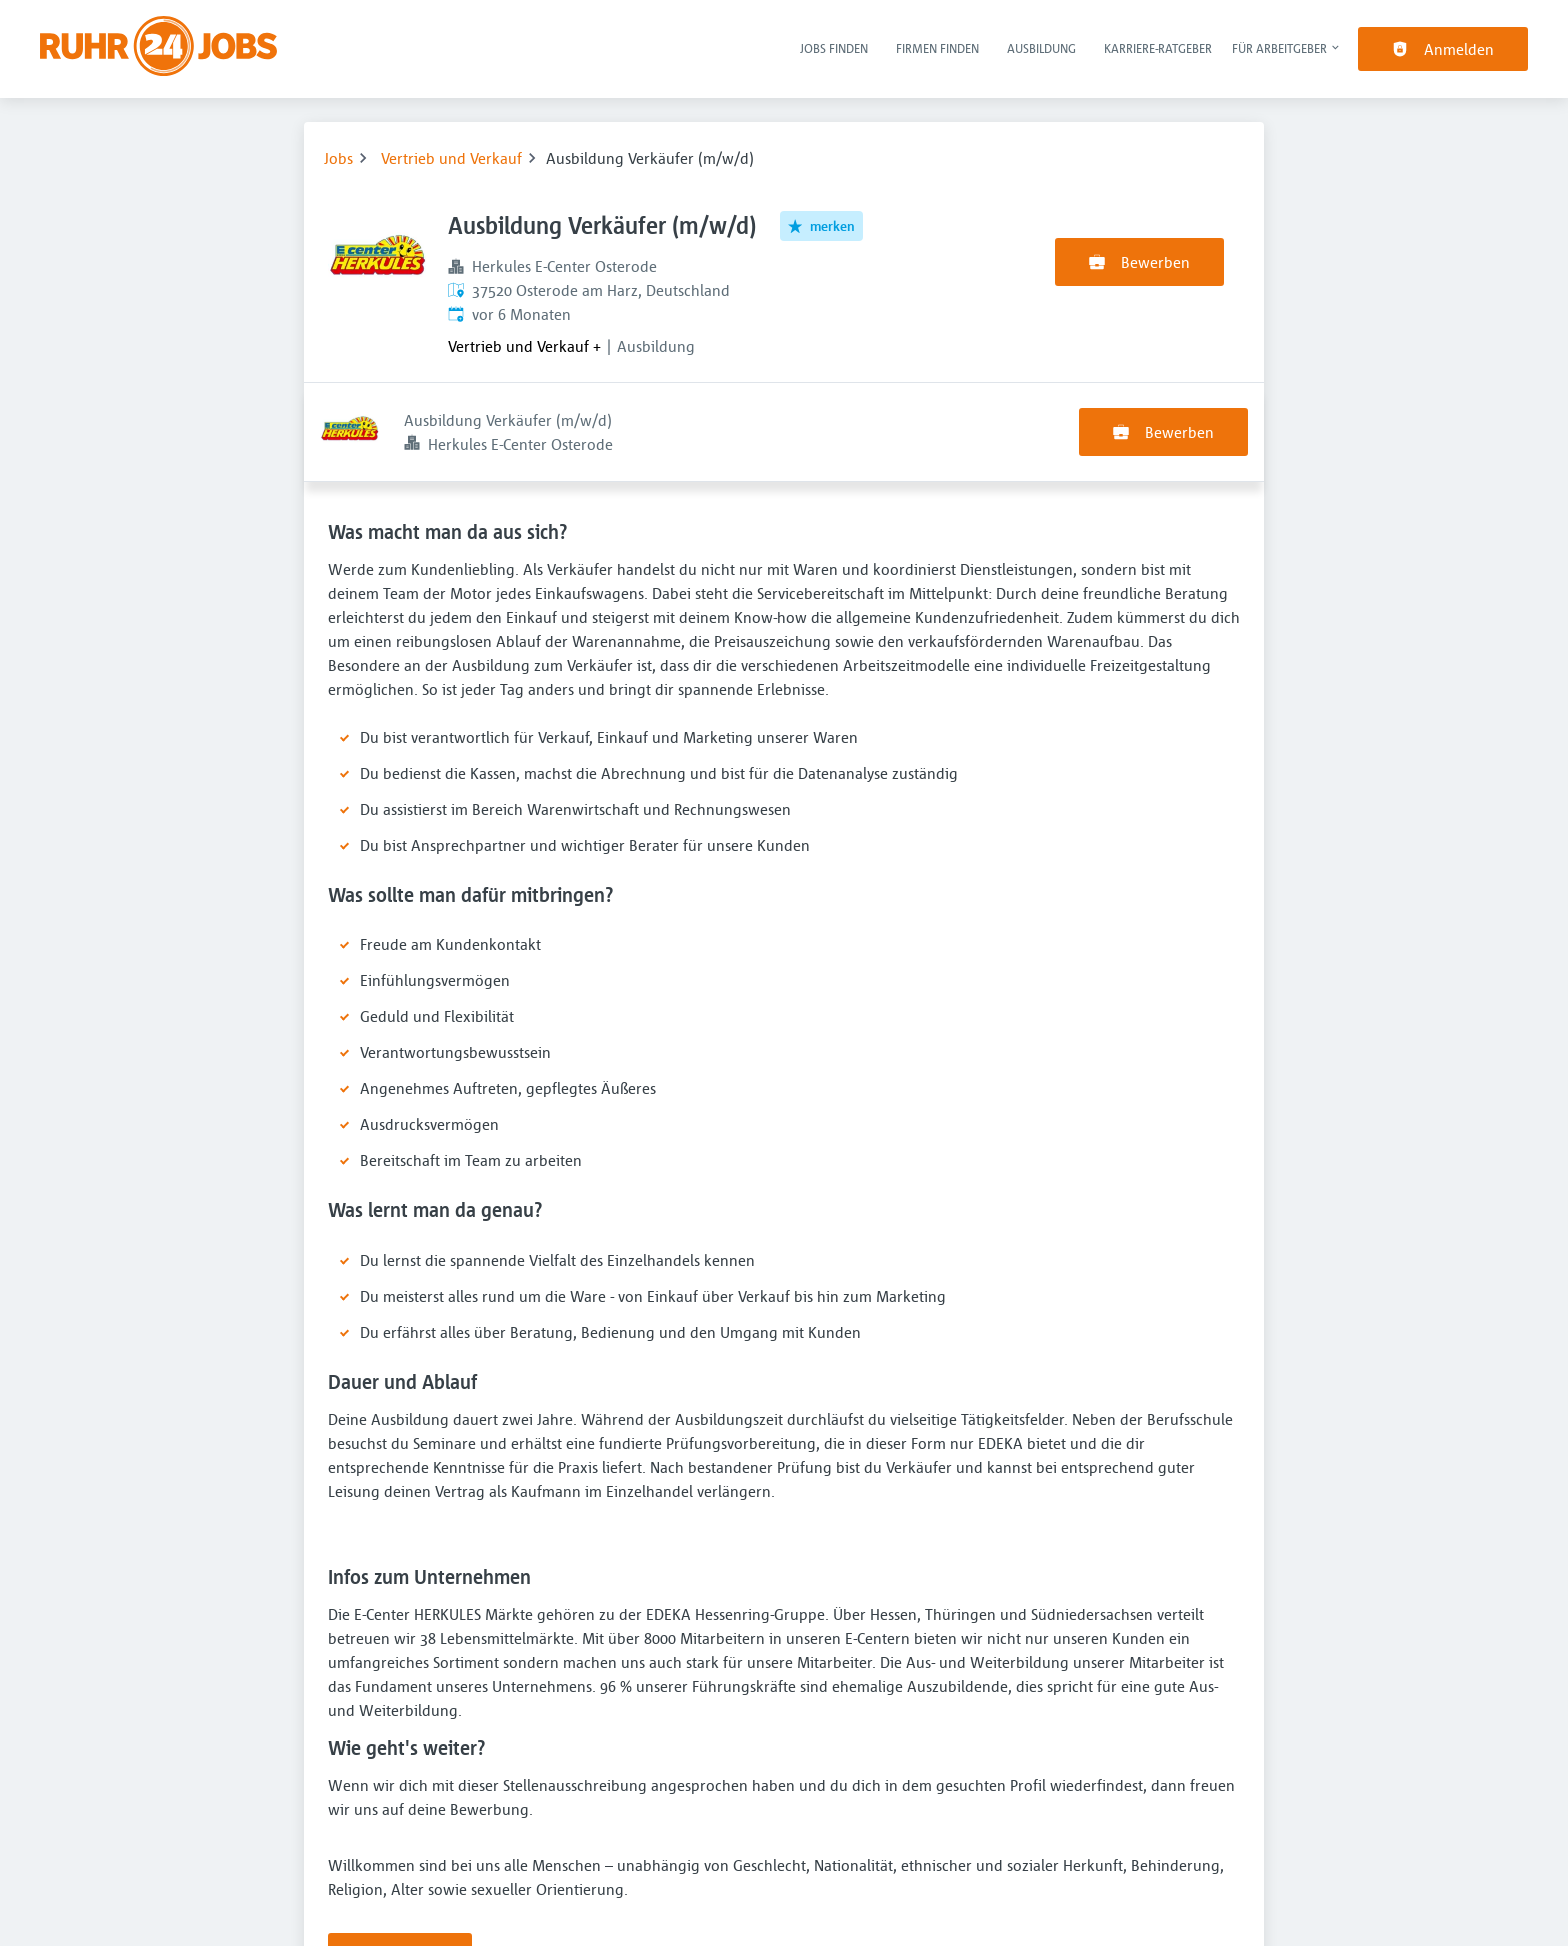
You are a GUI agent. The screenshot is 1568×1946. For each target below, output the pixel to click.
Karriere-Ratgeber (1158, 48)
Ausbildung (1041, 48)
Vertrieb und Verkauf (451, 158)
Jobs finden (834, 48)
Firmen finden (937, 48)
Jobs (338, 158)
